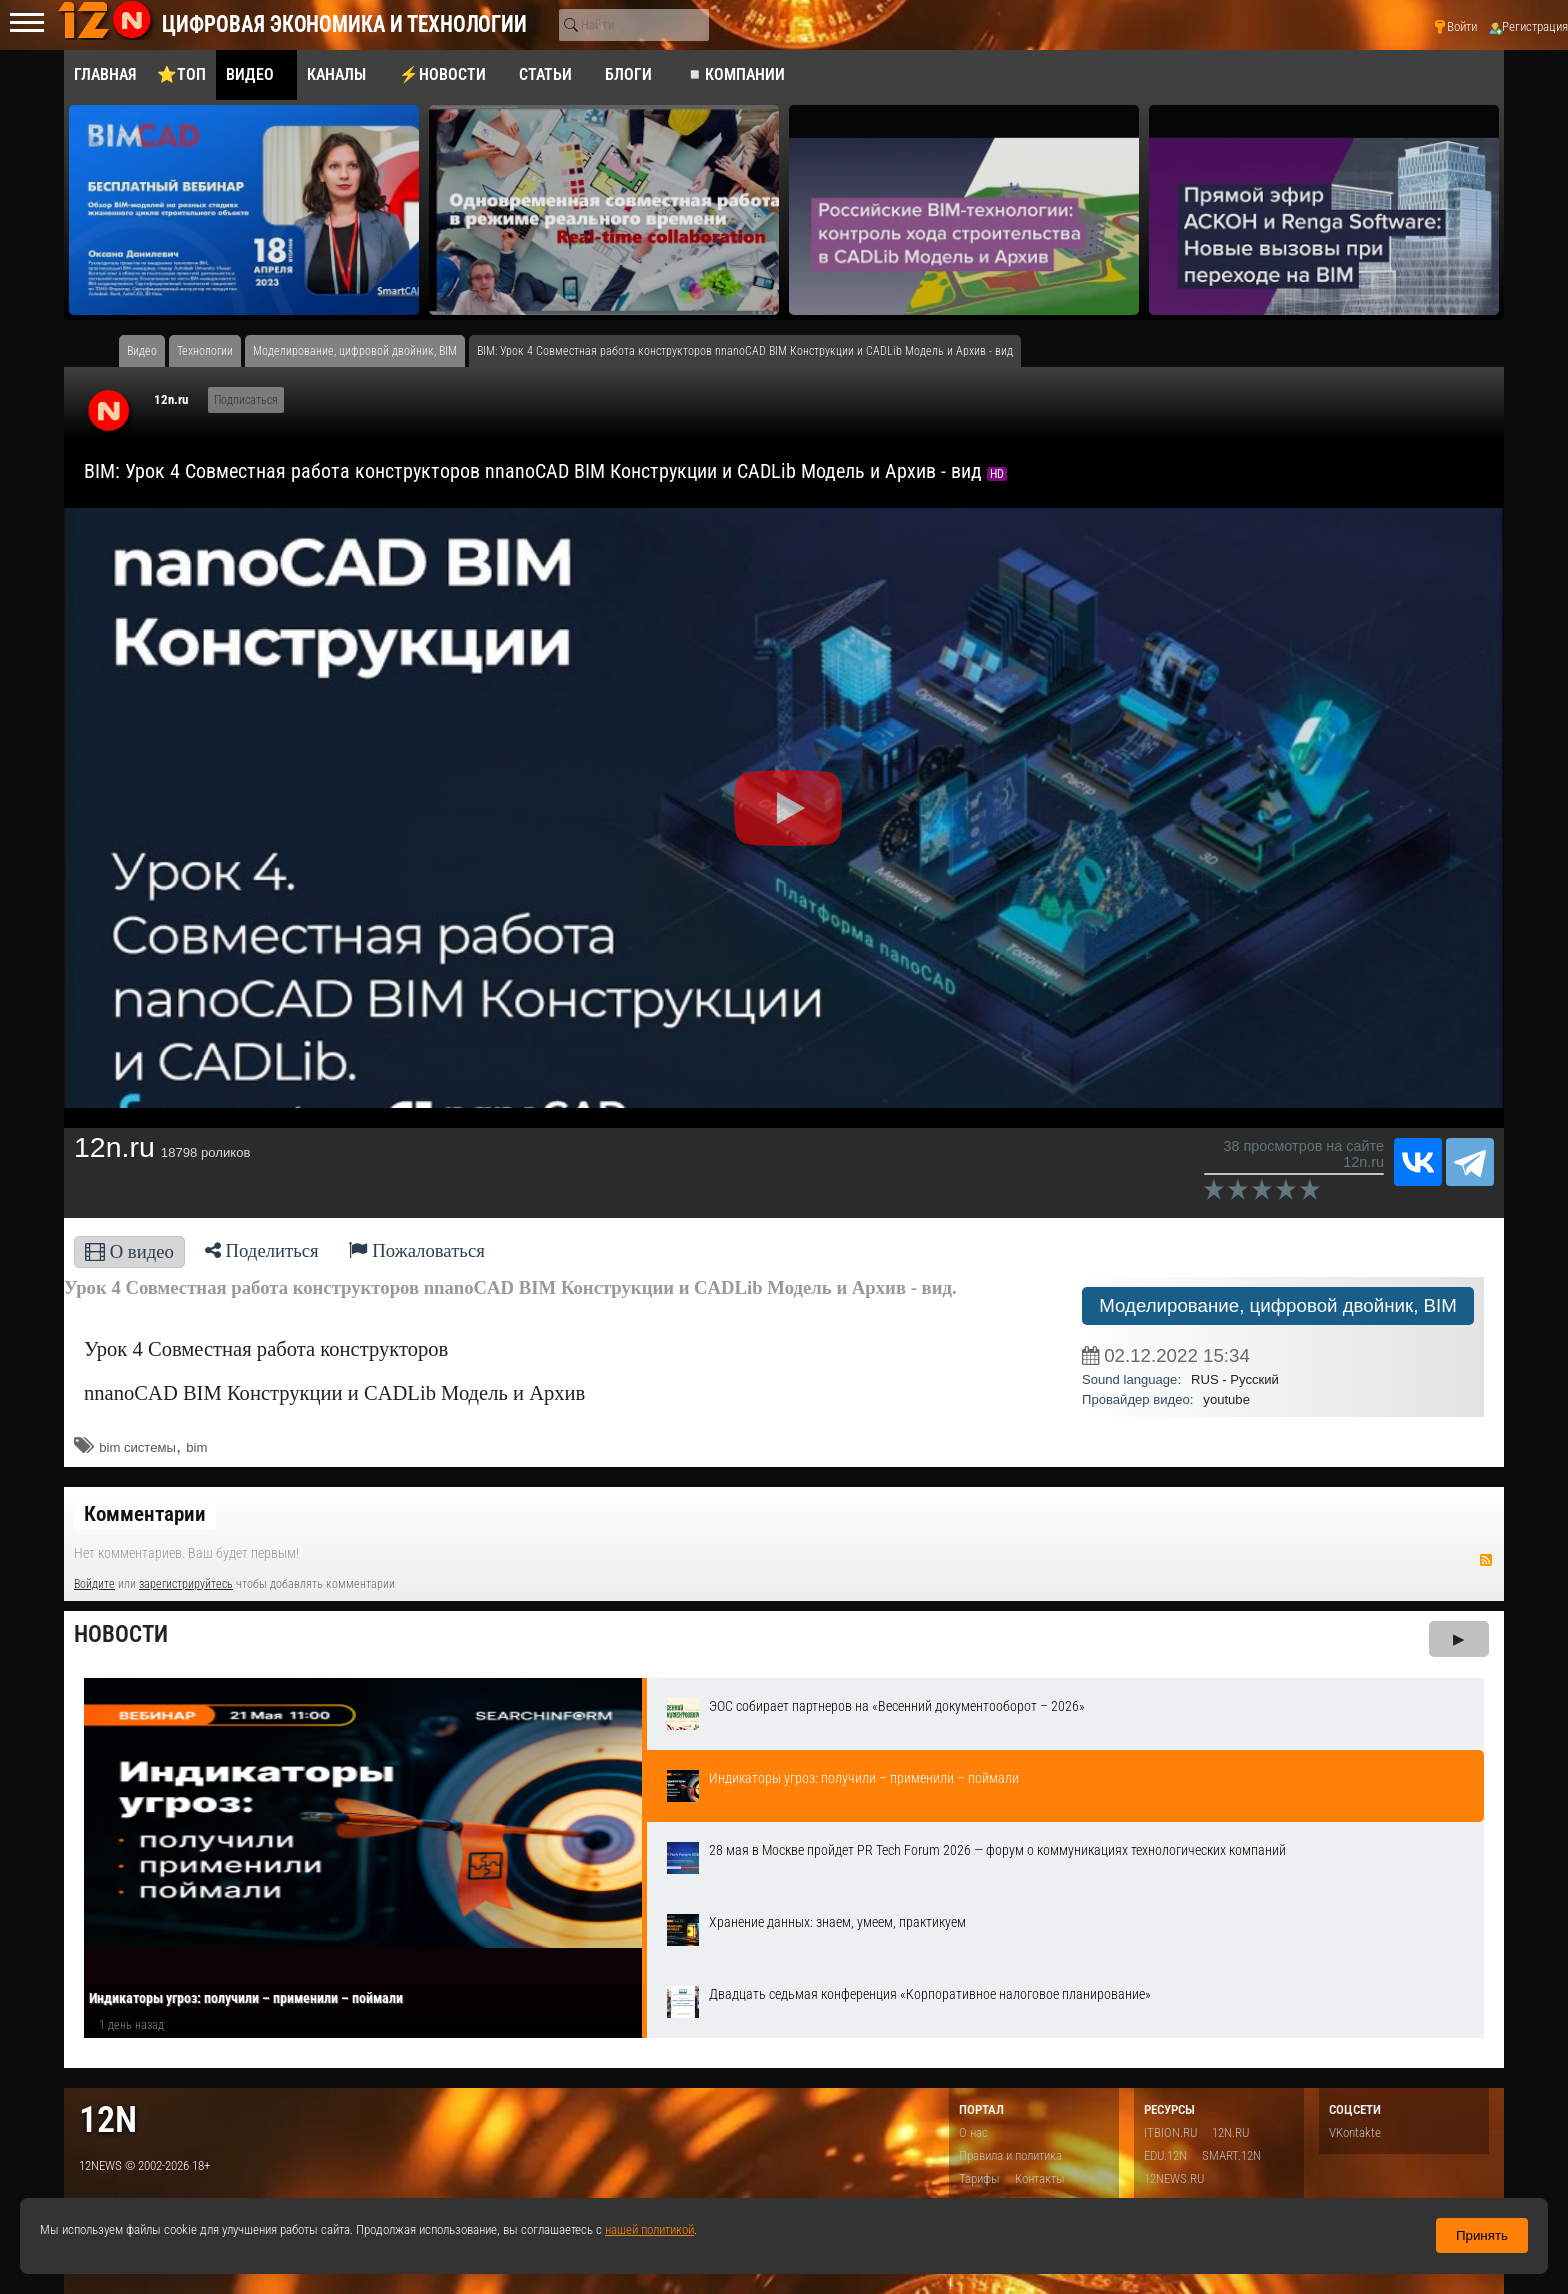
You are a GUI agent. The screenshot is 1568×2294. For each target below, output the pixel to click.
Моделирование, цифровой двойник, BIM (1278, 1305)
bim (196, 1447)
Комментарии (145, 1514)
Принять (1482, 2235)
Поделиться (262, 1250)
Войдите (94, 1584)
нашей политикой (649, 2229)
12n (108, 2119)
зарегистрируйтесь (186, 1584)
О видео (129, 1251)
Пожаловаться (417, 1250)
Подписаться (246, 400)
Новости (121, 1634)
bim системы (137, 1447)
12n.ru (171, 399)
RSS (1486, 1560)
